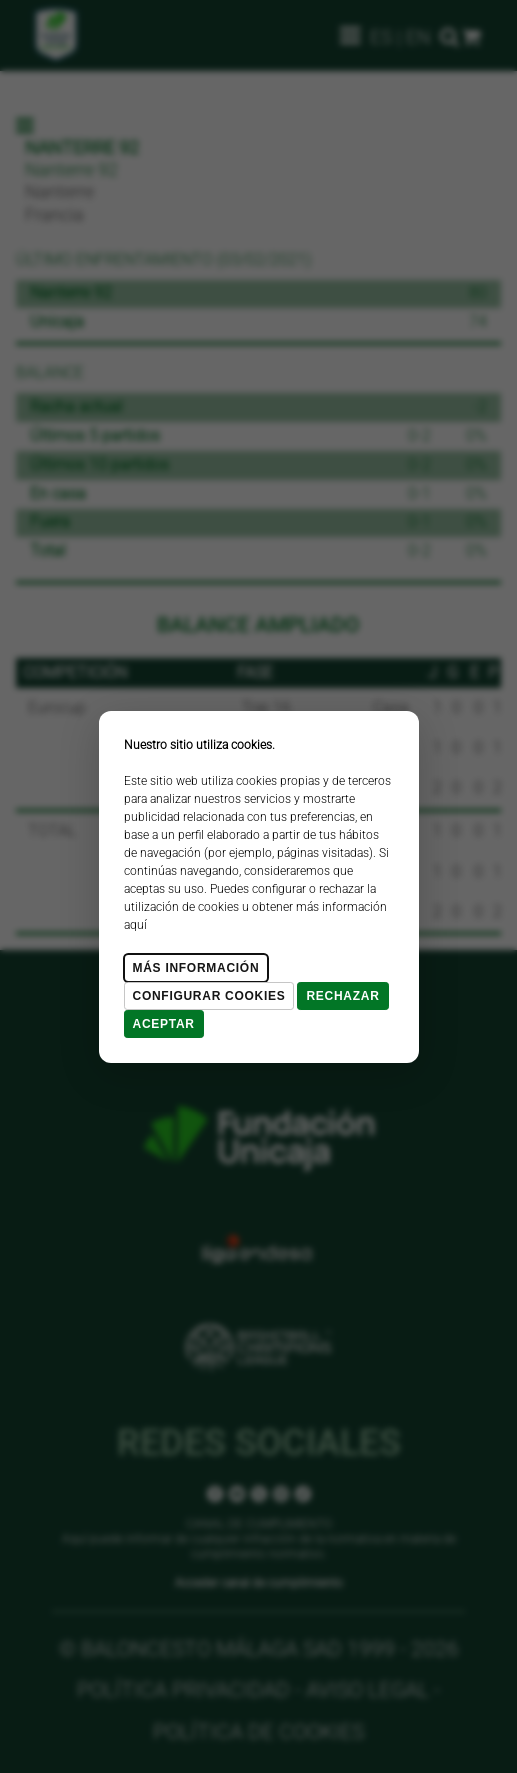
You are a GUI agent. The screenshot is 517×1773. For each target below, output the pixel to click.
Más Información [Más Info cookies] (196, 968)
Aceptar (164, 1024)
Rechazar (342, 996)
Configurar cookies (209, 996)
